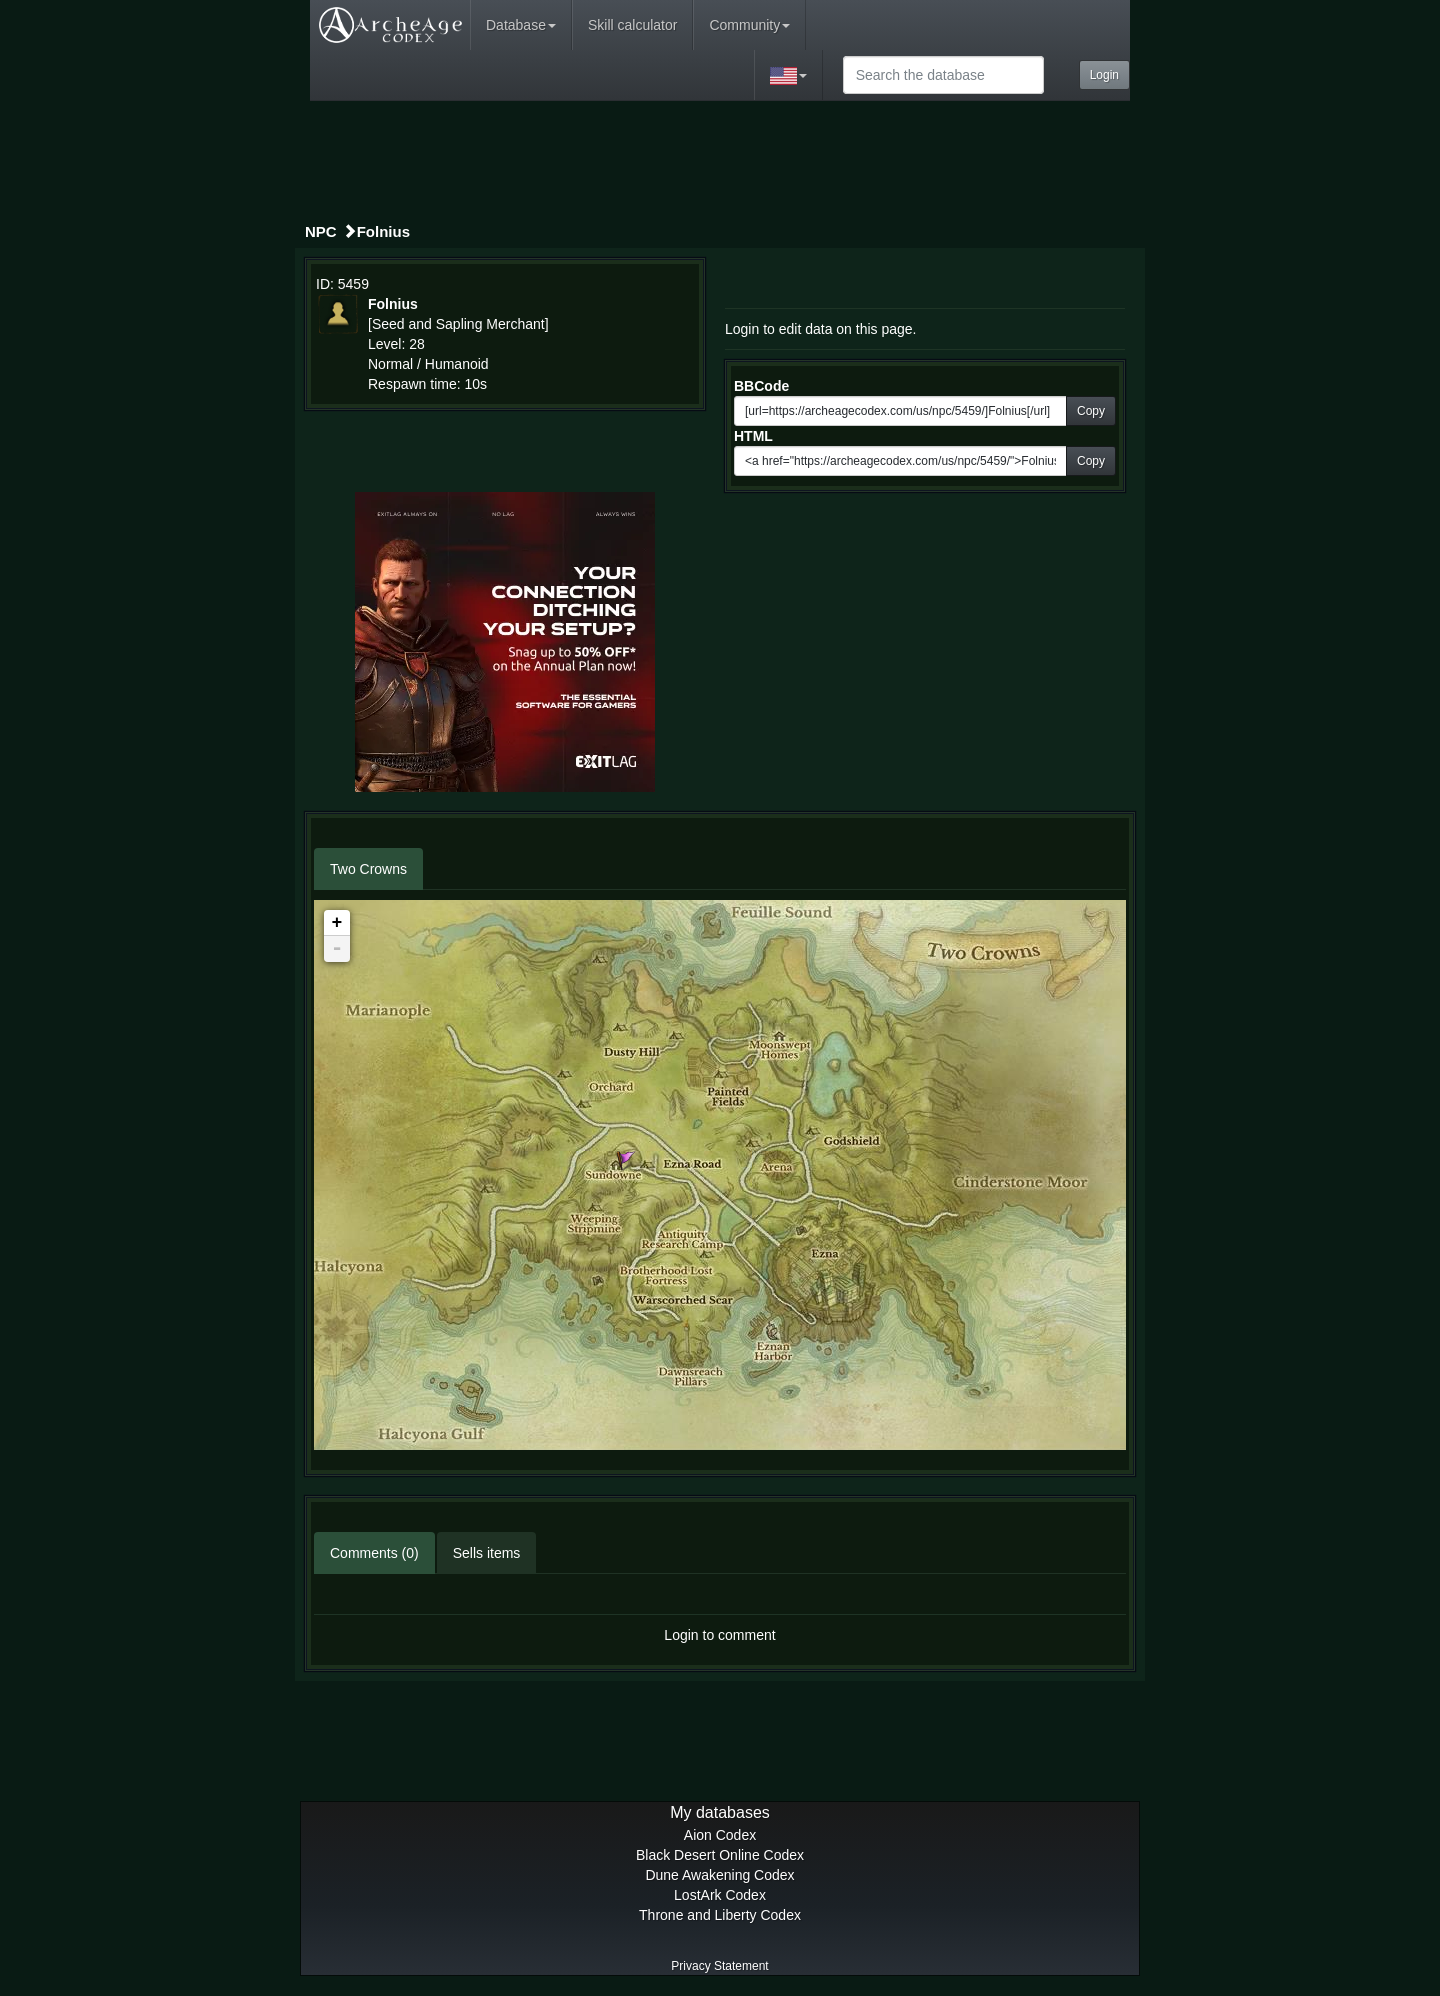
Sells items (487, 1553)
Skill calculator (632, 25)
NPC (321, 231)
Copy (1091, 411)
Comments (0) (374, 1553)
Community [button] (749, 25)
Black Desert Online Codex (720, 1855)
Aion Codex (720, 1835)
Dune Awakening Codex (719, 1875)
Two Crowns (368, 869)
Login (1104, 75)
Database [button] (521, 25)
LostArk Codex (720, 1895)
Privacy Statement (719, 1966)
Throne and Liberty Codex (720, 1915)
